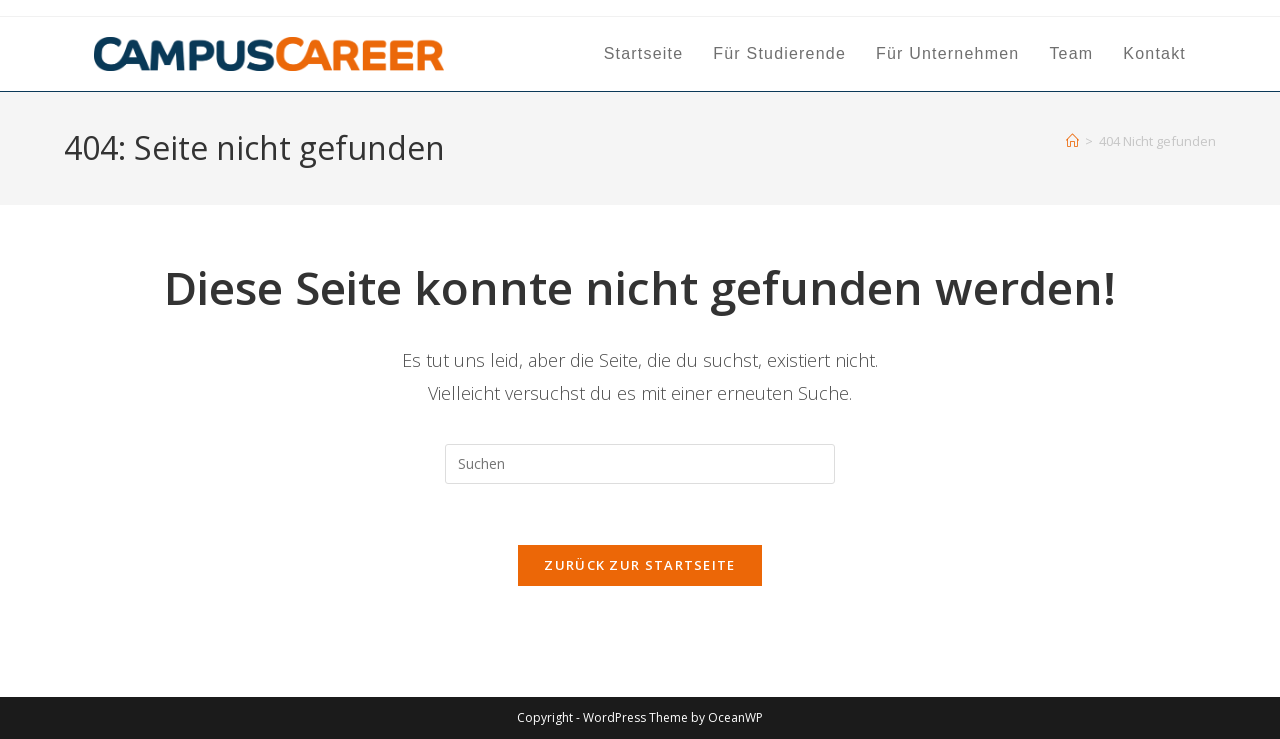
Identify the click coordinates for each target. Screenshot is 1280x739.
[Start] (1072, 141)
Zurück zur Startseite (639, 565)
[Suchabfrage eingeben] (640, 464)
